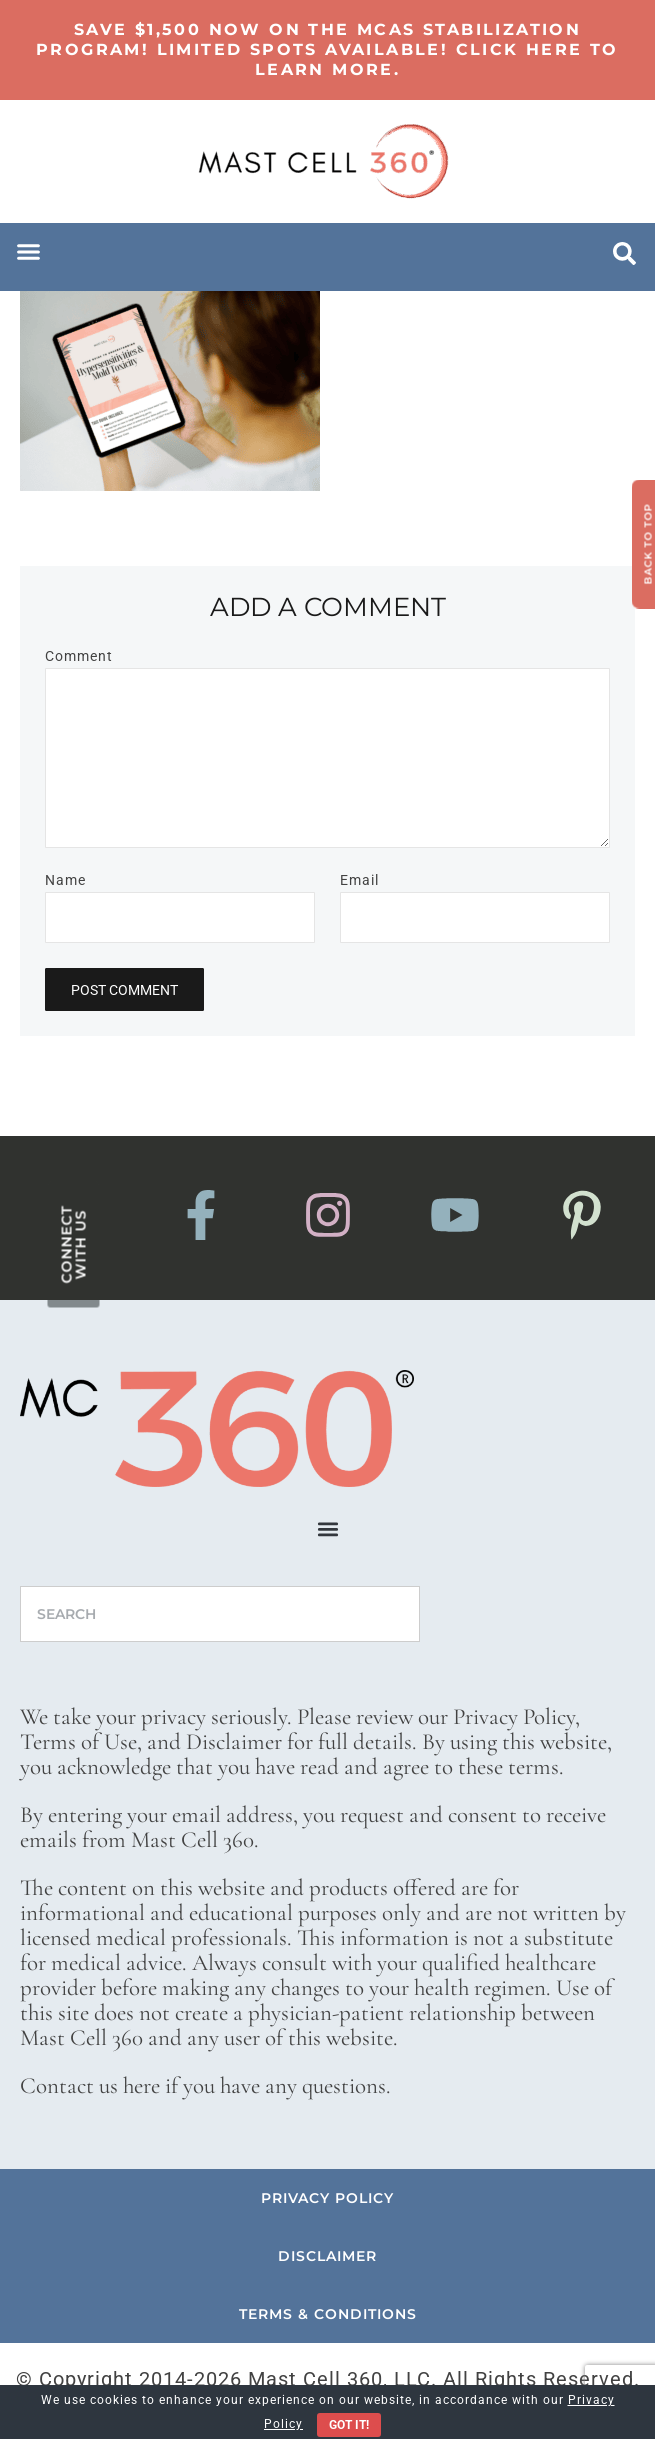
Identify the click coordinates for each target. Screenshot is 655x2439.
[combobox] (220, 1614)
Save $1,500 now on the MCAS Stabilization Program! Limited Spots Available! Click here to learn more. (327, 49)
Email (359, 880)
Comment (79, 656)
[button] (29, 252)
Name (65, 880)
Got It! (349, 2425)
